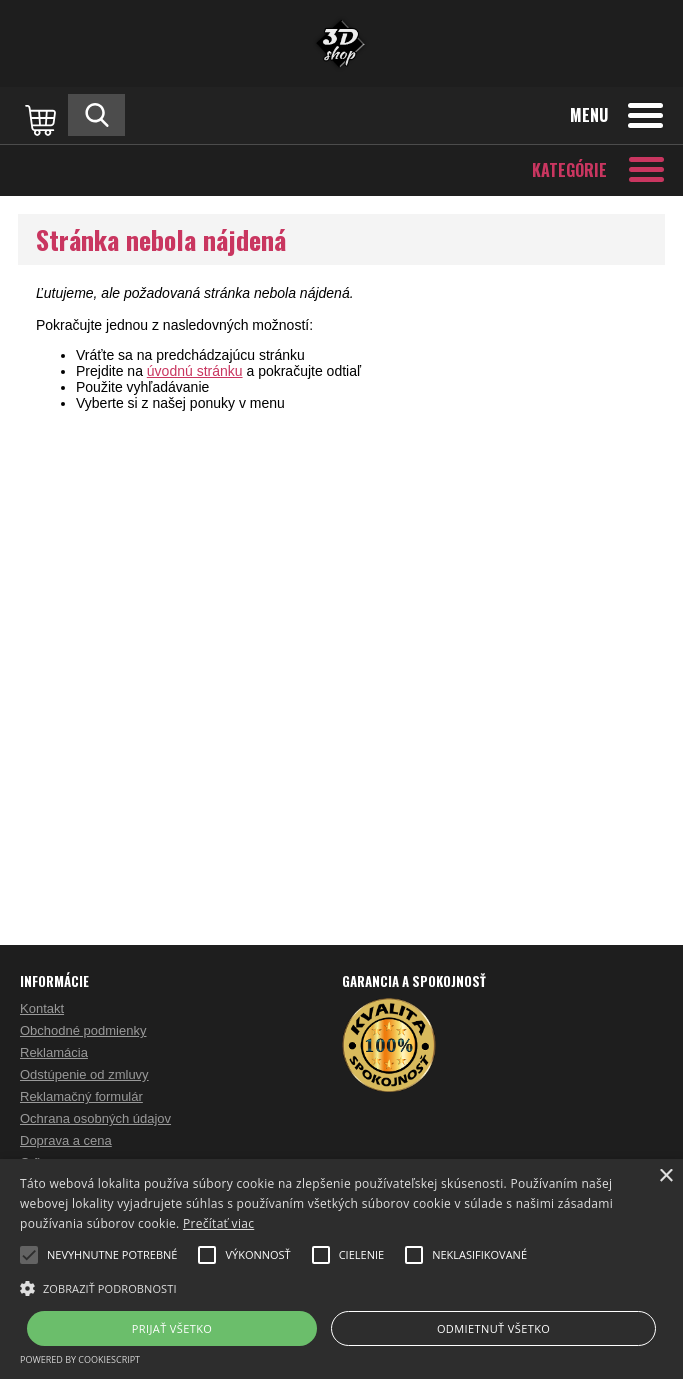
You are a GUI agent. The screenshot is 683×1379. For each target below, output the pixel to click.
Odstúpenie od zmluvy (84, 1074)
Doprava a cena (66, 1140)
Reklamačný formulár (81, 1096)
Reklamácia (54, 1052)
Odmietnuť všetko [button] (493, 1328)
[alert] (341, 1269)
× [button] (665, 1176)
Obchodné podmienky (83, 1030)
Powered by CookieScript (80, 1359)
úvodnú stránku (195, 371)
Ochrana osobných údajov (95, 1118)
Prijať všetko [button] (172, 1328)
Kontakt (42, 1008)
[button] (341, 1287)
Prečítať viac (218, 1223)
